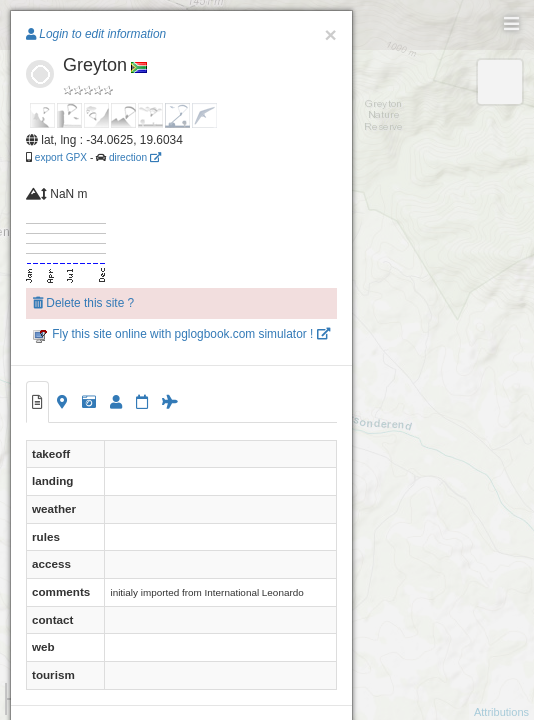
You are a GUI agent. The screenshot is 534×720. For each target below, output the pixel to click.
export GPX (61, 157)
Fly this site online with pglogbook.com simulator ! (181, 334)
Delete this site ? (83, 303)
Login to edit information (96, 34)
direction (135, 157)
